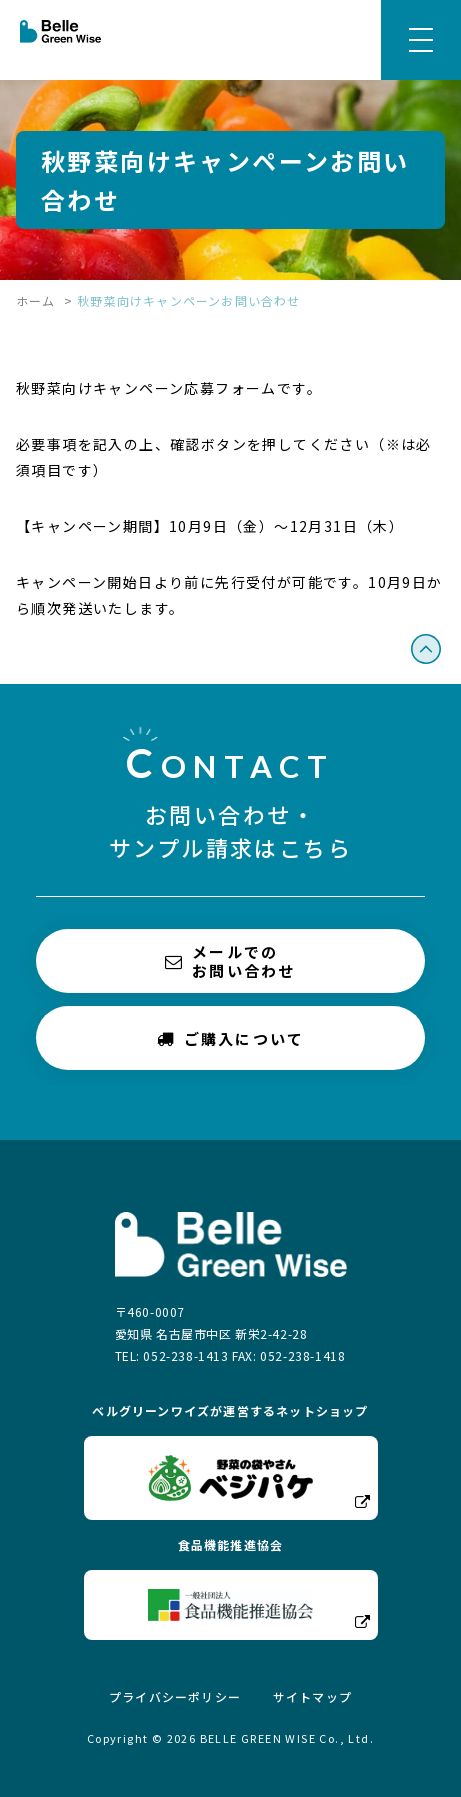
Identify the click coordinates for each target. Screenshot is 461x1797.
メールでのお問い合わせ (230, 961)
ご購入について (231, 1037)
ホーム (36, 300)
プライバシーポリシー (175, 1696)
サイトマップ (312, 1696)
